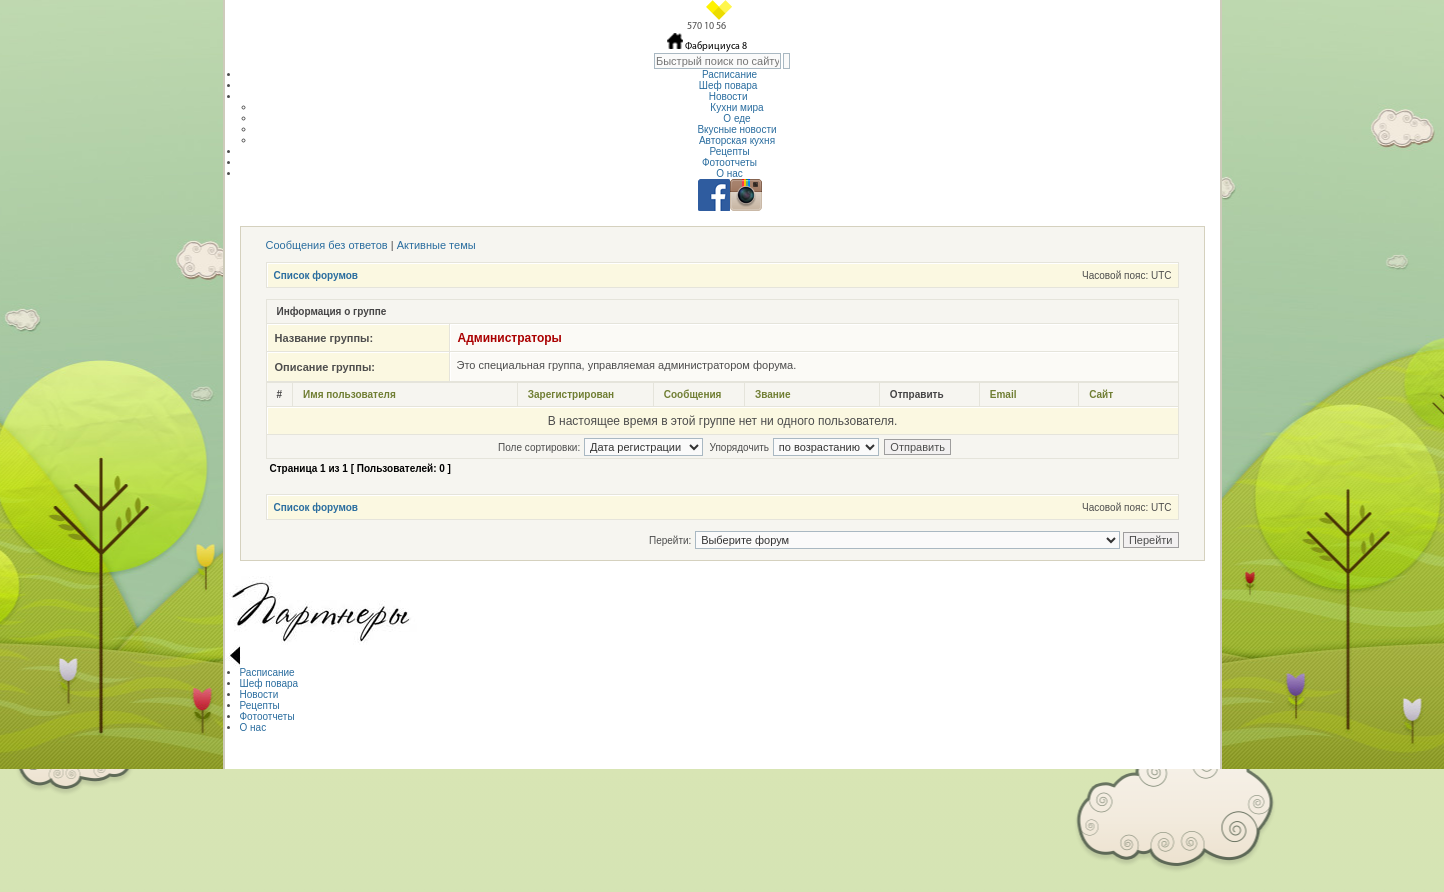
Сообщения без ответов (327, 245)
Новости (730, 96)
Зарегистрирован (571, 394)
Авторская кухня (737, 140)
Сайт (1101, 394)
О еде (736, 118)
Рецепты (729, 151)
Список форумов (316, 275)
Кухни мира (736, 107)
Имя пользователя (349, 394)
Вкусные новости (736, 129)
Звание (773, 394)
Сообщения (693, 394)
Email (1003, 394)
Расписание (729, 74)
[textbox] (717, 61)
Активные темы (436, 245)
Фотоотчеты (729, 162)
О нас (729, 173)
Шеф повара (729, 85)
